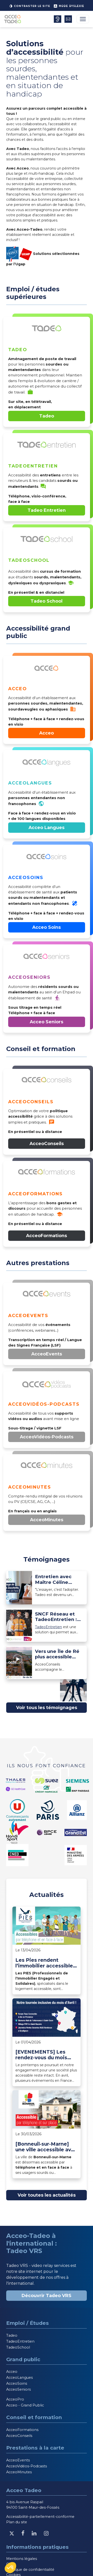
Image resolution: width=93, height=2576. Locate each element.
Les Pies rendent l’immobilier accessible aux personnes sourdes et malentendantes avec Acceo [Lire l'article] (46, 1963)
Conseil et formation (34, 2417)
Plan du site (16, 2522)
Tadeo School (46, 601)
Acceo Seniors (46, 1021)
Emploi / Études (27, 2323)
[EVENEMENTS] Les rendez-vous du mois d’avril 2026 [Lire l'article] (41, 2055)
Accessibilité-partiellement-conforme (40, 2516)
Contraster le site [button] (29, 6)
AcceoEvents (46, 1353)
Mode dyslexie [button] (69, 6)
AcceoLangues (19, 2377)
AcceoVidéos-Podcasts (46, 1436)
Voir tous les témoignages (46, 1707)
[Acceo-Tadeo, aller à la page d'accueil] (13, 19)
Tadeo (46, 415)
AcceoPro (15, 2399)
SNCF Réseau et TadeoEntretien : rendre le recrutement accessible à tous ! (57, 1616)
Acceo (46, 733)
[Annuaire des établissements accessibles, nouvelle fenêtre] (57, 19)
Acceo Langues (46, 827)
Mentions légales (21, 2558)
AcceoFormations (46, 1235)
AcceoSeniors (18, 2389)
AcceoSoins (16, 2383)
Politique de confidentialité (30, 2569)
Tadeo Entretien (47, 510)
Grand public (23, 2359)
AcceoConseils (47, 1143)
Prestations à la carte (35, 2448)
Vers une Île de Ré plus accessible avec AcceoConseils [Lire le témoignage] (59, 1654)
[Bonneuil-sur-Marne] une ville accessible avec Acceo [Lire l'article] (46, 2147)
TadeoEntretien (48, 1627)
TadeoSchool (18, 2347)
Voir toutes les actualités (47, 2195)
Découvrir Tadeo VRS (46, 2295)
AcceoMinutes (46, 1519)
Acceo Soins (46, 927)
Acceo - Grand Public (25, 2405)
